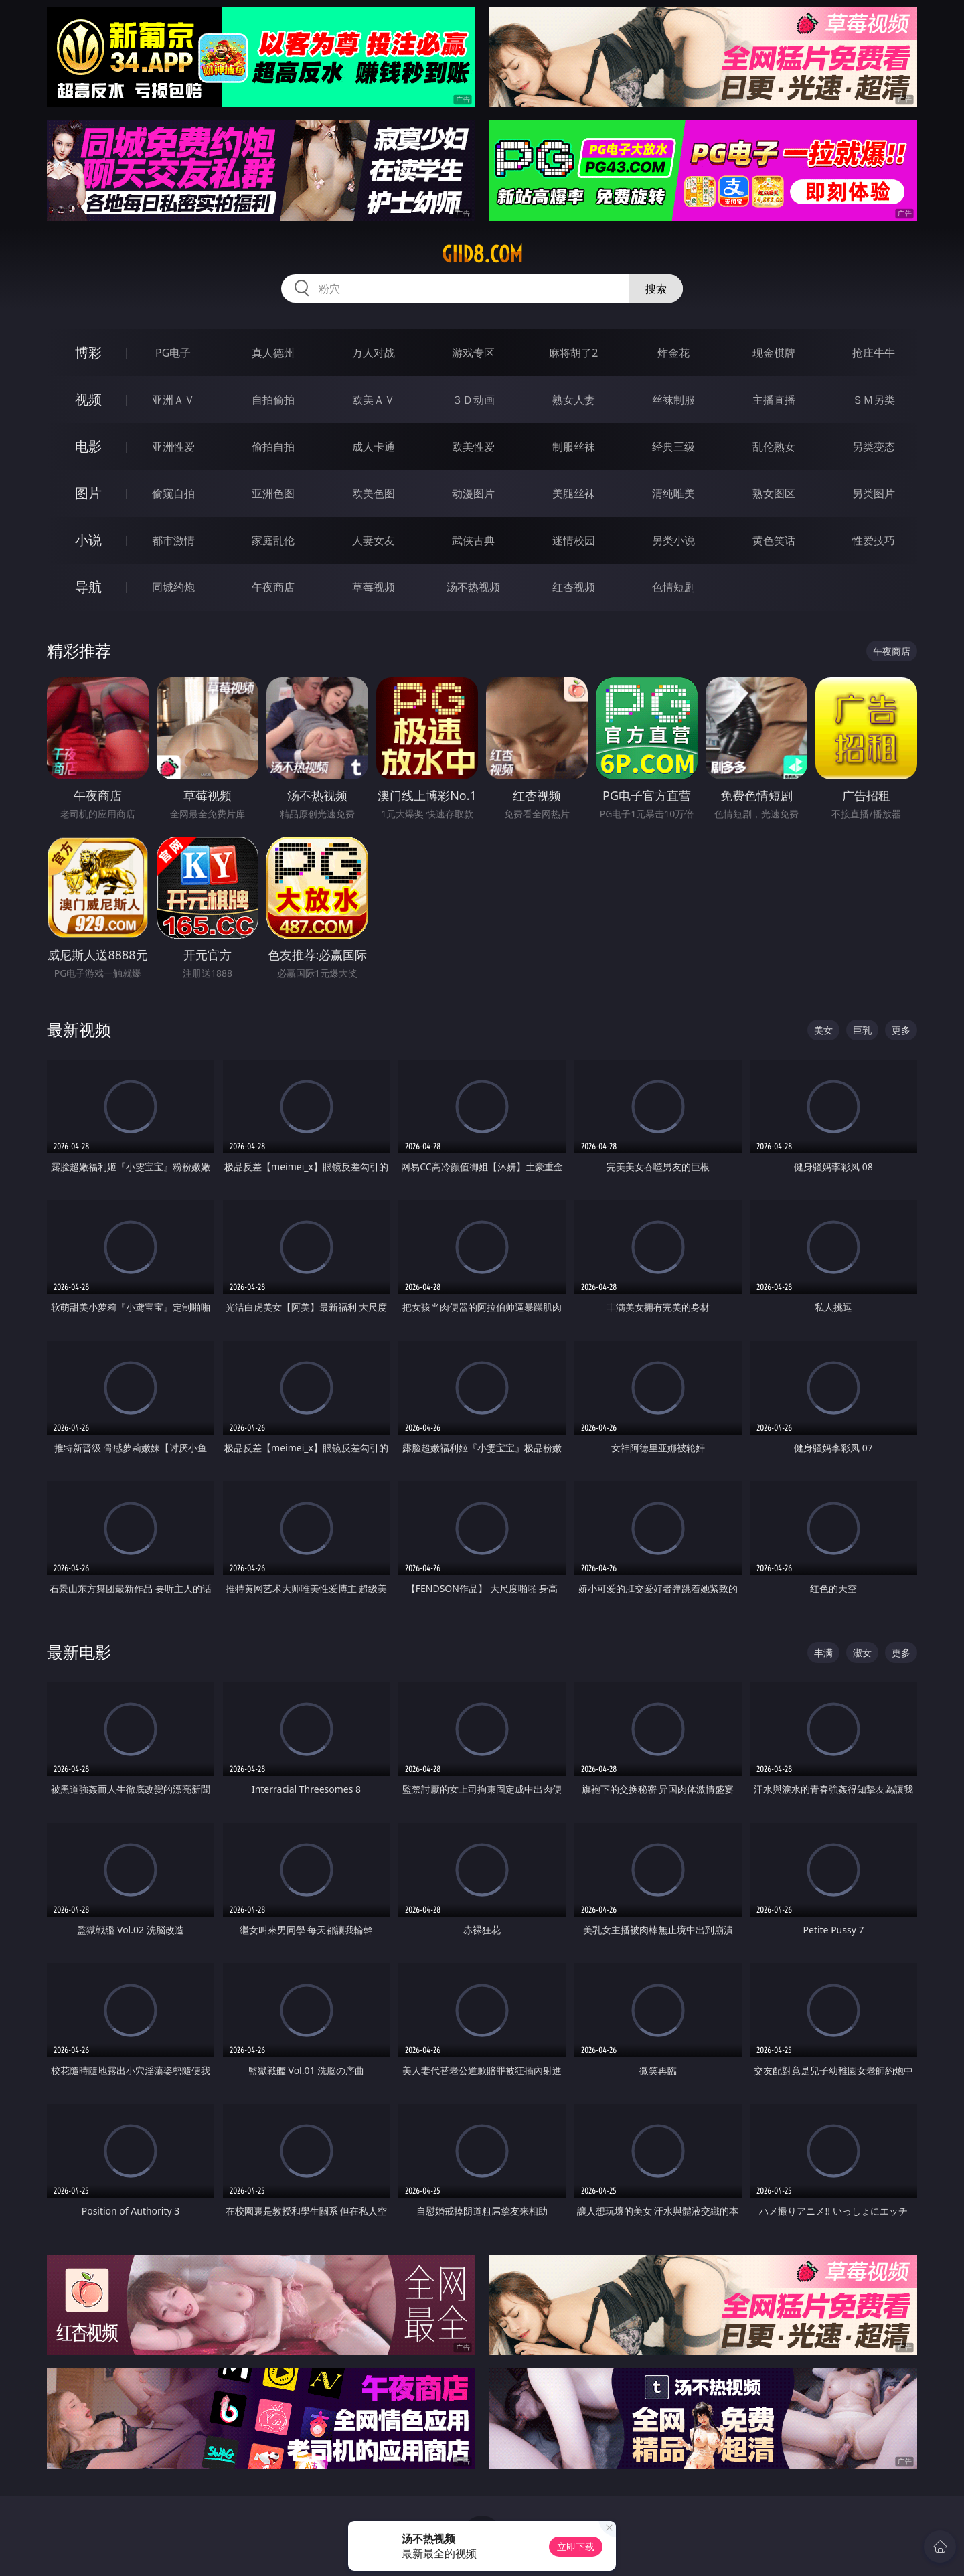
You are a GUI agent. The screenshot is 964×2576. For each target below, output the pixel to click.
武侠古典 (473, 540)
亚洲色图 (273, 493)
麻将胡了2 (573, 352)
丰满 (823, 1652)
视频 (88, 399)
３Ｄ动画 (473, 399)
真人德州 (273, 352)
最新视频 (79, 1029)
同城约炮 (173, 587)
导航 (88, 587)
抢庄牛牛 (873, 352)
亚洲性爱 (173, 446)
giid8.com (482, 254)
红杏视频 (573, 587)
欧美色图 (373, 493)
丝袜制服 (673, 399)
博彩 (88, 352)
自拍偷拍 (273, 399)
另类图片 (873, 493)
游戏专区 (473, 352)
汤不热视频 (473, 587)
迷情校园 (573, 540)
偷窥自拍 (173, 493)
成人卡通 (373, 446)
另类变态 (873, 446)
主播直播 (773, 399)
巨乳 (862, 1030)
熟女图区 (773, 493)
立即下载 (575, 2546)
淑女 (862, 1652)
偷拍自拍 (273, 446)
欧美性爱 (473, 446)
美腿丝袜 (573, 493)
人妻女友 (373, 540)
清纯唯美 (673, 493)
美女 (823, 1030)
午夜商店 (273, 587)
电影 (88, 446)
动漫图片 (473, 493)
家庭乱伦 (273, 540)
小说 (88, 540)
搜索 (656, 288)
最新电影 (79, 1652)
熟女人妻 (573, 399)
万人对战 (373, 352)
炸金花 (673, 352)
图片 (88, 493)
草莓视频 (373, 587)
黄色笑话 (773, 540)
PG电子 (173, 352)
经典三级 (673, 446)
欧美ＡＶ (373, 399)
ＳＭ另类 (873, 399)
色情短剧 (673, 587)
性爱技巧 (873, 540)
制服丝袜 (573, 446)
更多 (901, 1030)
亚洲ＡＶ (173, 399)
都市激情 (173, 540)
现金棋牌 (773, 352)
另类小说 (673, 540)
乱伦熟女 (773, 446)
